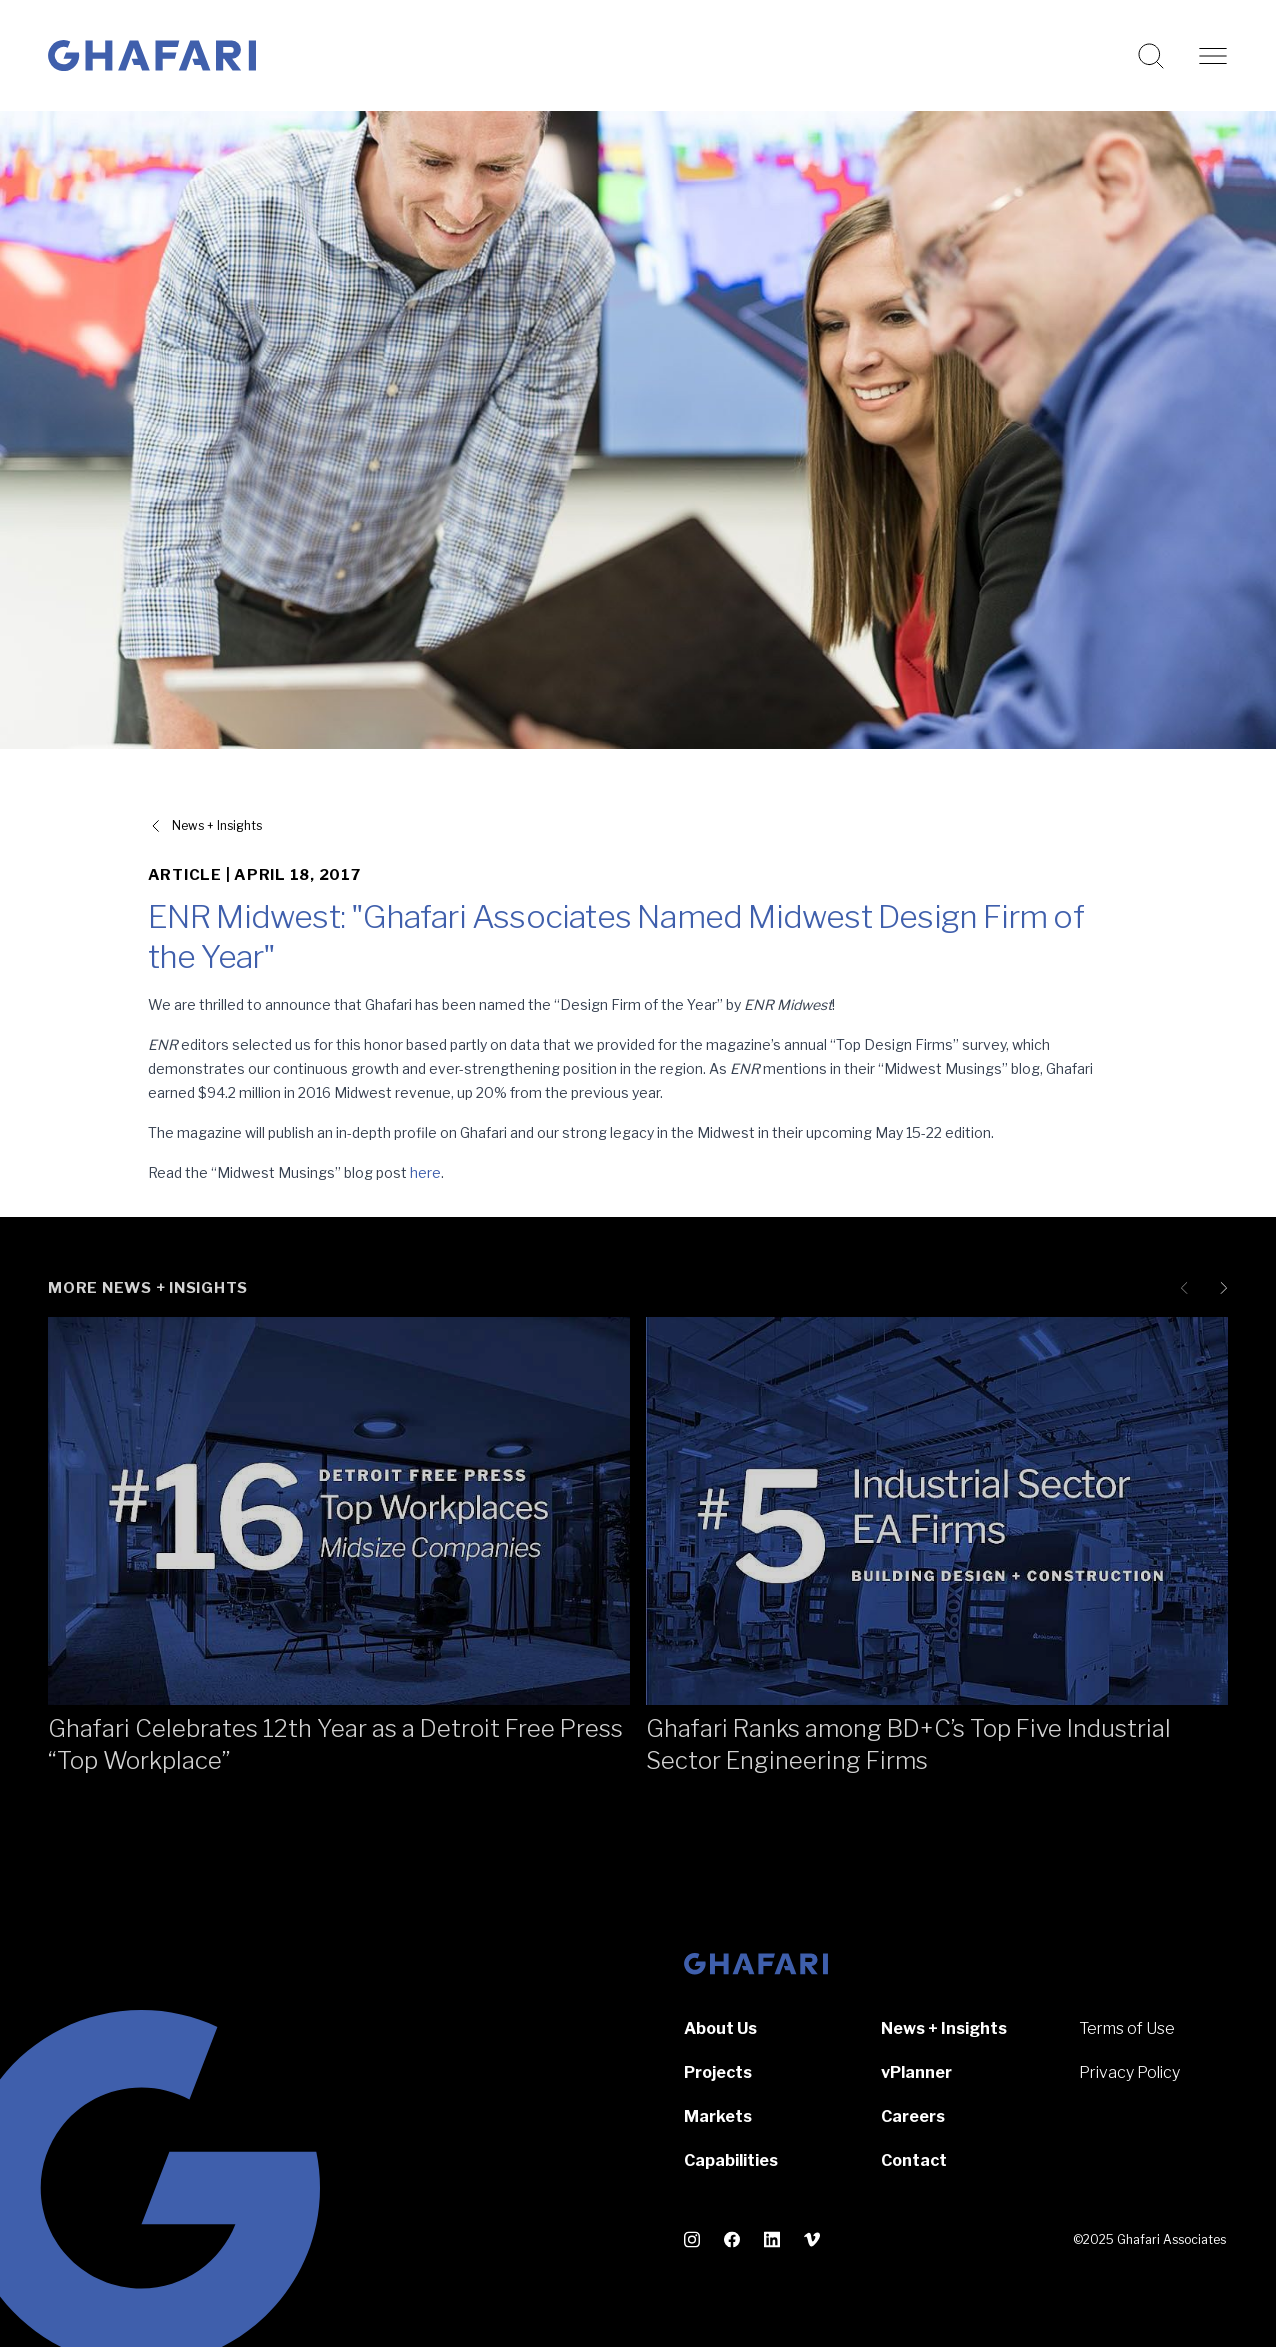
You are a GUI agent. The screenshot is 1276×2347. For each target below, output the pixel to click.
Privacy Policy (1129, 2072)
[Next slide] (1220, 1288)
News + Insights (944, 2028)
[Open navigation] (1213, 56)
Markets (718, 2116)
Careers (913, 2116)
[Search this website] (1151, 56)
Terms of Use (1127, 2028)
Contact (914, 2160)
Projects (718, 2072)
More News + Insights (148, 1288)
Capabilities (731, 2160)
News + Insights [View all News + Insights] (217, 825)
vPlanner (916, 2072)
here (425, 1172)
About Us (720, 2028)
